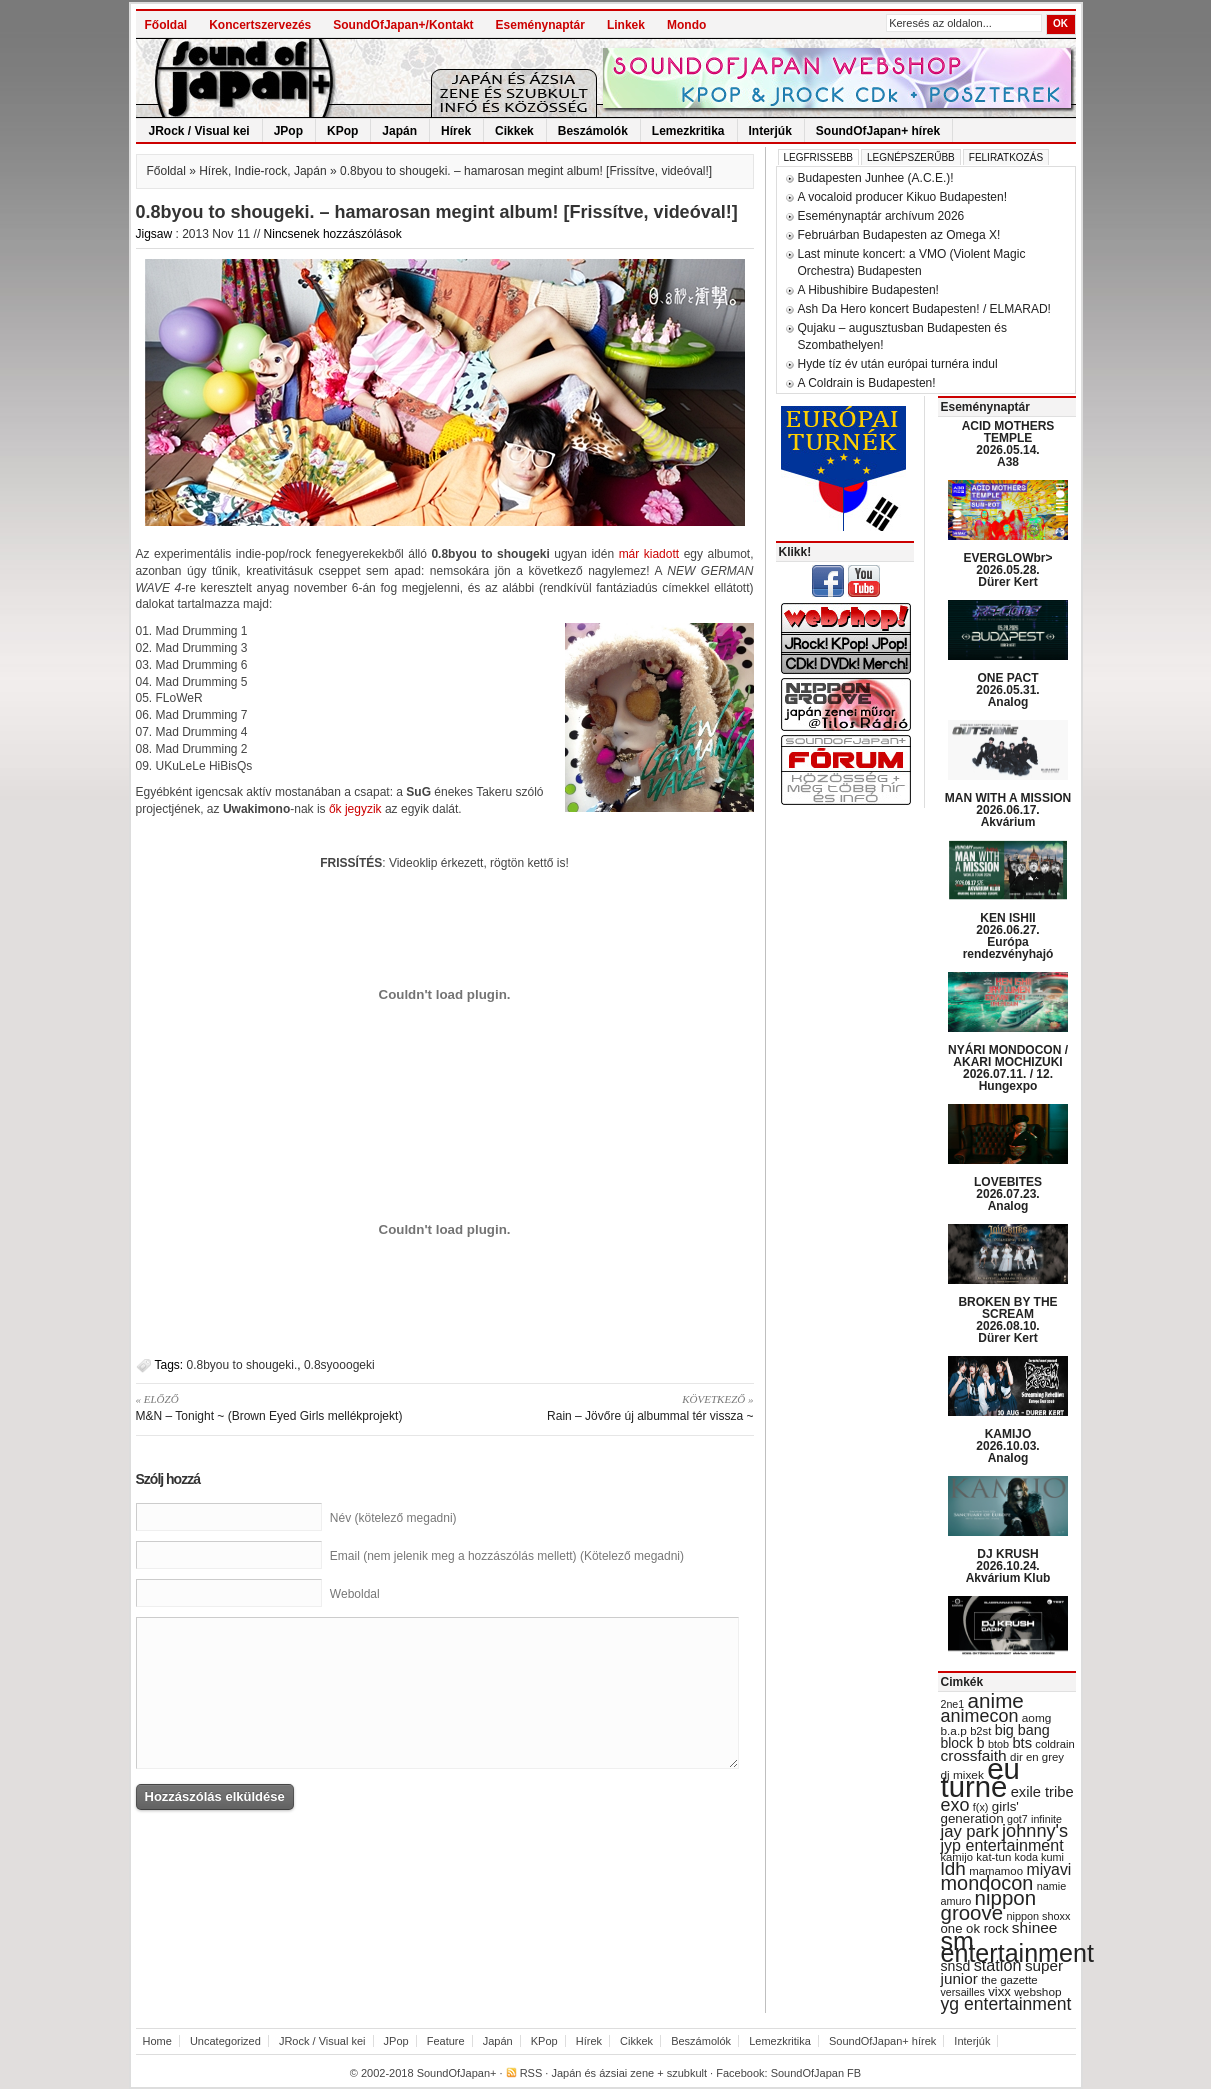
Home (157, 2041)
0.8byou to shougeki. (242, 1365)
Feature (446, 2041)
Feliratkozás (1006, 157)
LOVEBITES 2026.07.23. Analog (1008, 1194)
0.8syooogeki (339, 1365)
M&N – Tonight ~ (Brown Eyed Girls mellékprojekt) (283, 1407)
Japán (399, 131)
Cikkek (514, 131)
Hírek (456, 131)
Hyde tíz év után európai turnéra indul (898, 364)
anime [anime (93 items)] (996, 1700)
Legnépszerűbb (911, 157)
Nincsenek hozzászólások (333, 234)
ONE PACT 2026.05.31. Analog (1007, 690)
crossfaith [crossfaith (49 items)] (974, 1755)
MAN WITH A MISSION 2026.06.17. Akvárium (1008, 810)
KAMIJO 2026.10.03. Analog (1007, 1446)
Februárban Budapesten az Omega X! (899, 235)
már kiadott (649, 554)
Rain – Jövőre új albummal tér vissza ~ (606, 1407)
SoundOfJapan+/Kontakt (403, 25)
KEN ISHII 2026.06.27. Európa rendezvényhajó (1008, 936)
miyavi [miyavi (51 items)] (1048, 1869)
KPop (342, 131)
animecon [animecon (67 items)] (980, 1716)
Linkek (626, 25)
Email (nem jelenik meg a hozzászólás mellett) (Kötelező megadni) (507, 1556)
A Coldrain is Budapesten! (867, 383)
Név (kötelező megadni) (393, 1518)
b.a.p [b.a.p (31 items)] (954, 1731)
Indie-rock (261, 171)
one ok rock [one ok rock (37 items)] (975, 1928)
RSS (531, 2073)
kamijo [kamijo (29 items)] (957, 1857)
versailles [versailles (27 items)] (963, 1992)
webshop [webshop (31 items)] (1037, 1992)
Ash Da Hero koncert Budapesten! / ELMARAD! (924, 309)
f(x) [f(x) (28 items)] (981, 1807)
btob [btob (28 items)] (998, 1744)
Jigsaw (154, 234)
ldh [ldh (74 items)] (953, 1868)
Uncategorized (225, 2041)
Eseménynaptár (540, 25)
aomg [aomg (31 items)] (1037, 1718)
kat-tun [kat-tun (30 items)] (993, 1857)
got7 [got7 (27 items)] (1017, 1819)
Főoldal (166, 25)
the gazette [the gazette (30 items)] (1009, 1980)
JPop (288, 131)
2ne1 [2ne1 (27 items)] (953, 1704)
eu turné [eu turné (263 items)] (980, 1777)
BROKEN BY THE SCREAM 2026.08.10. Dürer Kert (1007, 1320)
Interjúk (770, 131)
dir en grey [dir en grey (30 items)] (1037, 1757)
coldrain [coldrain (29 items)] (1054, 1744)
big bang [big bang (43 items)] (1022, 1730)
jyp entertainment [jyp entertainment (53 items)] (1002, 1845)
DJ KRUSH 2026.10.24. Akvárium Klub (1008, 1566)
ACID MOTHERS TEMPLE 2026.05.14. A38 (1008, 444)
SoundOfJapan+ (457, 2073)
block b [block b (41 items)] (963, 1743)
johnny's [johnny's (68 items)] (1035, 1831)
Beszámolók (593, 131)
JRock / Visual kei (199, 131)
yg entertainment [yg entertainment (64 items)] (1006, 2004)
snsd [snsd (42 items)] (956, 1966)
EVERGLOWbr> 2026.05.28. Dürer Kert (1007, 570)
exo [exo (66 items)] (955, 1805)
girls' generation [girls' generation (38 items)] (980, 1812)
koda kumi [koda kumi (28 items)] (1039, 1857)
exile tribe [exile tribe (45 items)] (1042, 1792)
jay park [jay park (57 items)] (970, 1831)
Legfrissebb (818, 157)
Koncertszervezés (260, 25)
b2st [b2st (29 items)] (980, 1731)
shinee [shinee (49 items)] (1035, 1927)
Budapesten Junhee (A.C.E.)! (876, 178)
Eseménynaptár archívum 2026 (881, 216)
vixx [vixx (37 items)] (999, 1991)
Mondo (686, 25)
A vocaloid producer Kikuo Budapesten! (902, 197)
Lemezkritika (688, 131)
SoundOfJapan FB (816, 2073)
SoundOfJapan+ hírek (878, 131)
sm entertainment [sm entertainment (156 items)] (1017, 1947)
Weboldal (355, 1594)
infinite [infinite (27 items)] (1046, 1819)
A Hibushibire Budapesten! (868, 290)
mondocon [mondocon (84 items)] (987, 1883)
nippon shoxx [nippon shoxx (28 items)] (1038, 1916)
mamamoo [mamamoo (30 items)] (996, 1871)
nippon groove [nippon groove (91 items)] (989, 1905)
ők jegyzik (355, 809)
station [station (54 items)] (998, 1965)
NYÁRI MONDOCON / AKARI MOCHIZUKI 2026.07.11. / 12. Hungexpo (1008, 1068)
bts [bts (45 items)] (1022, 1743)
